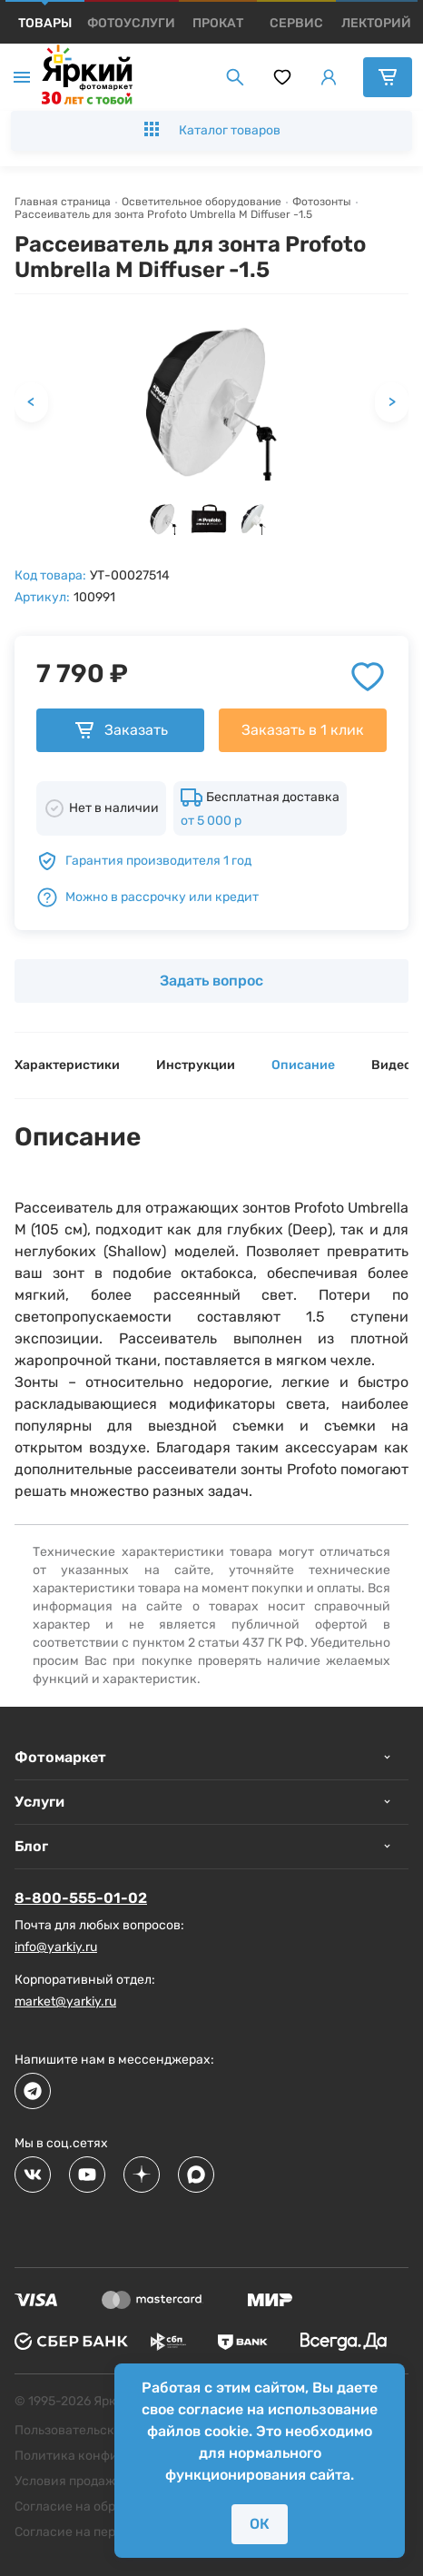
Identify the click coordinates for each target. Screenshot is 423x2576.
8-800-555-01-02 (81, 1898)
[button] (163, 519)
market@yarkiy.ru (65, 2001)
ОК (260, 2523)
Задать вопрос (211, 980)
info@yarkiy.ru (56, 1947)
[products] (45, 23)
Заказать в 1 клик (302, 729)
